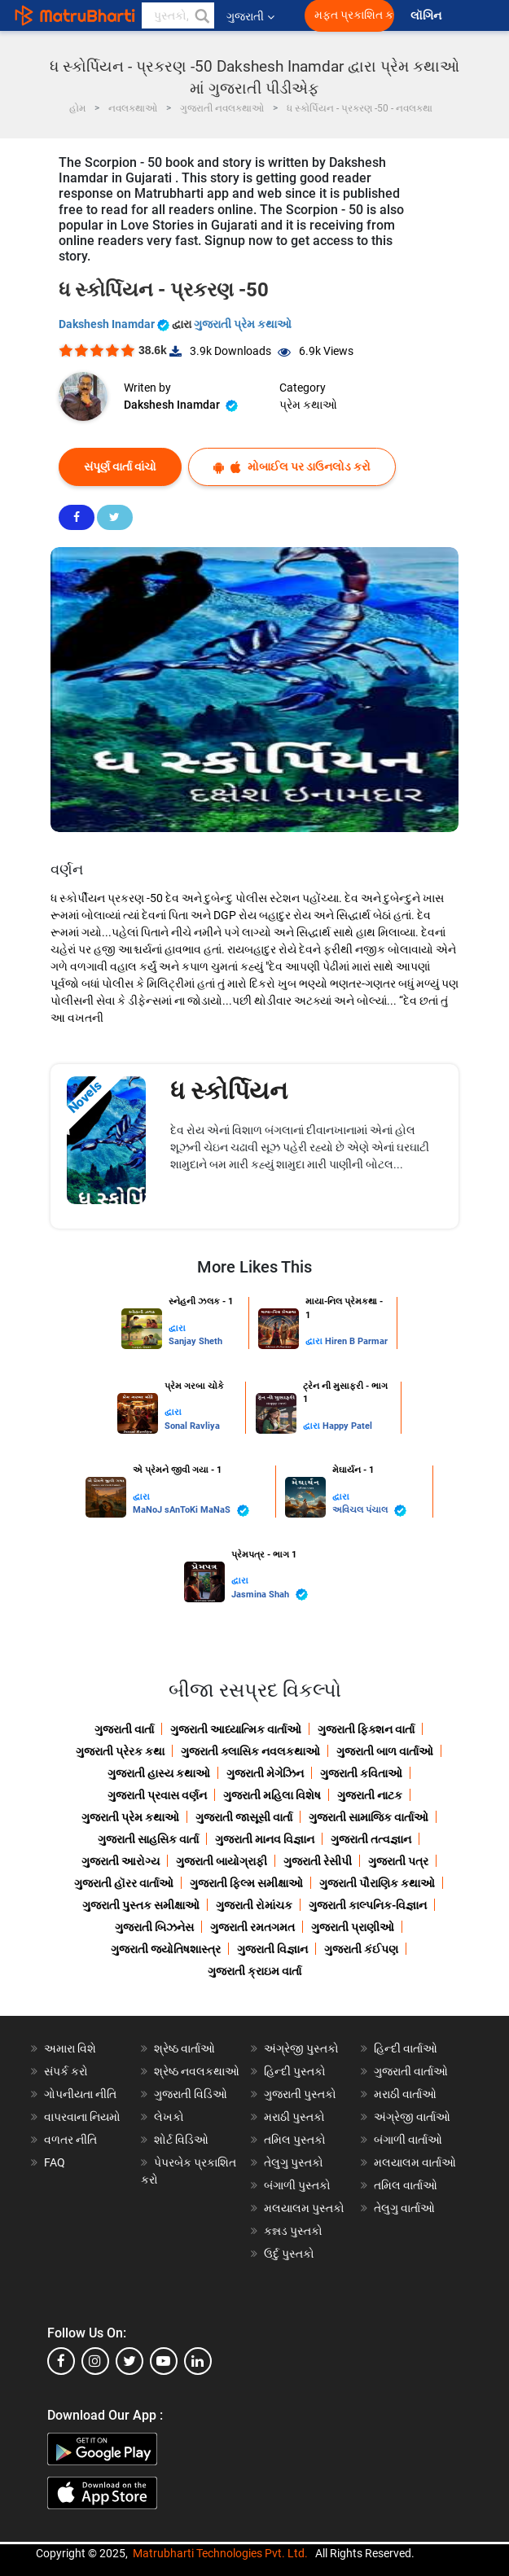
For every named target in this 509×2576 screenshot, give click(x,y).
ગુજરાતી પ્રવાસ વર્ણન (157, 1795)
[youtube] (164, 2361)
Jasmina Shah (269, 1594)
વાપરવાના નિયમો (83, 2116)
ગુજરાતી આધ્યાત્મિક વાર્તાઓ (235, 1729)
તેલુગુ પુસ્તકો (293, 2162)
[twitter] (129, 2361)
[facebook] (61, 2361)
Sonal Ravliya (192, 1426)
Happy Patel (347, 1426)
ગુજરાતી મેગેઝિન (265, 1773)
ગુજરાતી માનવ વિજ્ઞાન (264, 1839)
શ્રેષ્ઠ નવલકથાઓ (196, 2071)
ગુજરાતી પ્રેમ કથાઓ (243, 324)
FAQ (54, 2162)
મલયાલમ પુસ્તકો (304, 2208)
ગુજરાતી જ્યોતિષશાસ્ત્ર (166, 1949)
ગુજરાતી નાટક (369, 1795)
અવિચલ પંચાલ (369, 1511)
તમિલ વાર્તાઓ (405, 2185)
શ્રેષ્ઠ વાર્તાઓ (184, 2048)
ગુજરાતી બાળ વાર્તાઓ (384, 1751)
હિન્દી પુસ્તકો (295, 2071)
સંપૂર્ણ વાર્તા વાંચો (120, 466)
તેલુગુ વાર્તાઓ (404, 2208)
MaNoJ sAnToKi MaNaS (191, 1511)
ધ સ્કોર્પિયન (228, 1090)
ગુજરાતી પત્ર (398, 1861)
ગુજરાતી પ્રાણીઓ (352, 1927)
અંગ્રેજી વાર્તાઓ (412, 2116)
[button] (201, 15)
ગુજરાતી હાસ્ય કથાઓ (159, 1773)
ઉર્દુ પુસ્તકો (289, 2253)
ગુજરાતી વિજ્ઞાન (272, 1949)
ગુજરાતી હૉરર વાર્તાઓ (123, 1883)
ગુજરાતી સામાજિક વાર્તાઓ (368, 1817)
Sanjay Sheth (195, 1341)
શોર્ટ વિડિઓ (181, 2139)
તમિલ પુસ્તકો (295, 2139)
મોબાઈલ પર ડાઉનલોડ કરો (292, 467)
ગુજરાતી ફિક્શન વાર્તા (366, 1729)
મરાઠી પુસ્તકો (294, 2116)
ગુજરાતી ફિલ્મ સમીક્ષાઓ (246, 1883)
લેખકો (169, 2116)
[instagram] (95, 2361)
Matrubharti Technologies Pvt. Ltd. (220, 2553)
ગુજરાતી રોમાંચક (254, 1905)
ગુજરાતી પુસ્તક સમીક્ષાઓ (141, 1905)
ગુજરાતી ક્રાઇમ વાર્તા (254, 1971)
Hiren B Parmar (356, 1341)
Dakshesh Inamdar (115, 324)
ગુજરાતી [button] (250, 16)
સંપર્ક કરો (66, 2071)
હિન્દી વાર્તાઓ (405, 2048)
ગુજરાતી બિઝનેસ (154, 1927)
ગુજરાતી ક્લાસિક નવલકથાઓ (250, 1751)
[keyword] (178, 15)
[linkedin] (198, 2361)
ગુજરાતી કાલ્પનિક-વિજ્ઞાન (368, 1905)
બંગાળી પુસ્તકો (297, 2185)
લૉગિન (427, 15)
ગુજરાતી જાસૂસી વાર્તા (243, 1817)
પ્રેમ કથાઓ (308, 404)
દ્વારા (177, 1328)
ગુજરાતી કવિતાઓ (361, 1773)
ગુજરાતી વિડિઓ (190, 2094)
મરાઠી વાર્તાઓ (405, 2094)
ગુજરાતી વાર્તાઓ (411, 2071)
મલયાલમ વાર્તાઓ (415, 2162)
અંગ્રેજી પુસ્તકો (301, 2048)
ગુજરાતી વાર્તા (124, 1729)
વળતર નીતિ (70, 2139)
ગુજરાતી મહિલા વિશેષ (272, 1795)
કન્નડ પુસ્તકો (293, 2230)
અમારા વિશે (70, 2048)
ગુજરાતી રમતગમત (252, 1927)
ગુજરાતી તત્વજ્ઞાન (371, 1839)
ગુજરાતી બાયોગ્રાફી (221, 1861)
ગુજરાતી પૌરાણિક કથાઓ (377, 1883)
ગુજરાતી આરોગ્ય (120, 1861)
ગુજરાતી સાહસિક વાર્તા (148, 1839)
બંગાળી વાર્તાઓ (408, 2139)
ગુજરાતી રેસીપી (317, 1861)
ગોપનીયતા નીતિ (80, 2094)
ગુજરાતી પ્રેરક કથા (120, 1751)
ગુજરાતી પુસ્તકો (300, 2094)
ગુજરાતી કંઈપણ (361, 1949)
